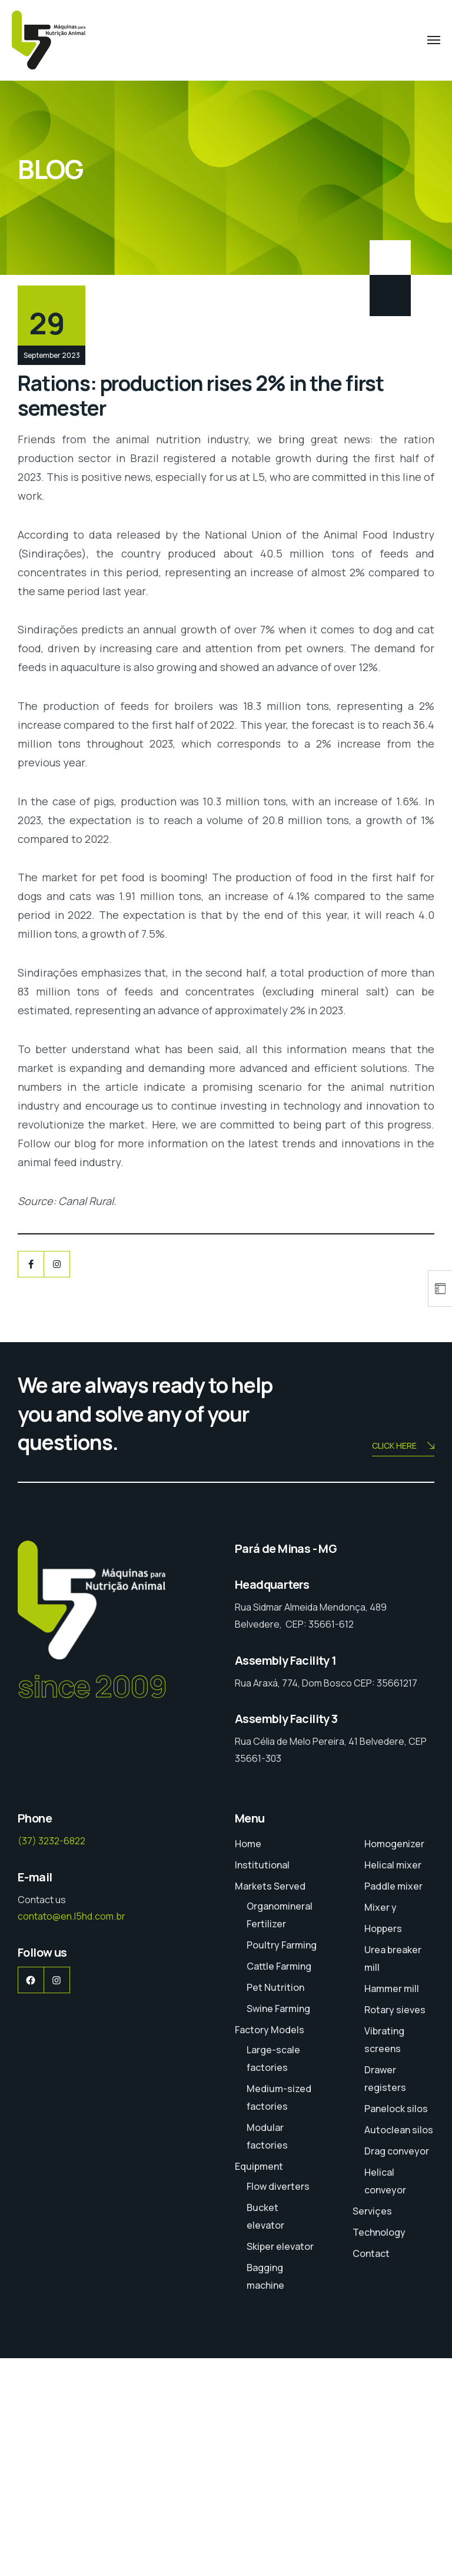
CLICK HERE (403, 1664)
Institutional (262, 2082)
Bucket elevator (265, 2434)
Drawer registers (385, 2296)
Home (248, 2061)
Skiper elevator (280, 2464)
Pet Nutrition (275, 2205)
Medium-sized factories (279, 2315)
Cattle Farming (279, 2183)
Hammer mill (391, 2206)
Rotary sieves (395, 2227)
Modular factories (267, 2354)
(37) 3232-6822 (51, 2058)
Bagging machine (265, 2494)
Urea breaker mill (392, 2176)
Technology (379, 2450)
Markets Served (270, 2103)
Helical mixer (392, 2082)
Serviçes (372, 2428)
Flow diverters (278, 2404)
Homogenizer (394, 2061)
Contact (371, 2471)
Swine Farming (278, 2226)
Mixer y (380, 2125)
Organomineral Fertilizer (280, 2132)
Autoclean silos (398, 2347)
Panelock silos (396, 2326)
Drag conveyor (396, 2368)
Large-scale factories (273, 2276)
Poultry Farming (282, 2162)
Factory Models (269, 2247)
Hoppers (383, 2146)
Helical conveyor (385, 2399)
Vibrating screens (384, 2257)
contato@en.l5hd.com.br (71, 2133)
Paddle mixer (393, 2103)
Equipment (259, 2384)
